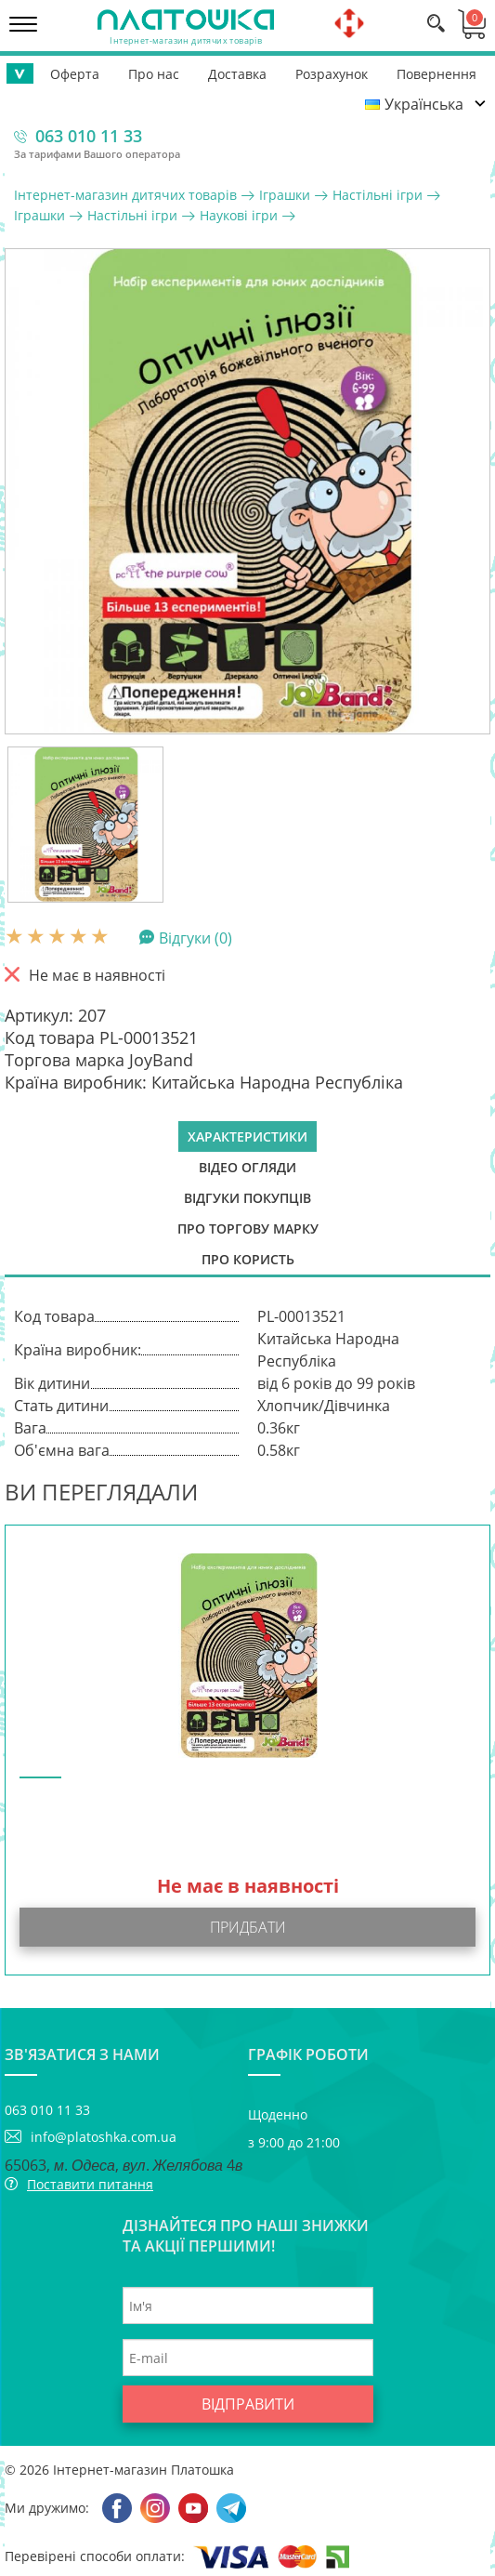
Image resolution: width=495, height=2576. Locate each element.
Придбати (248, 1927)
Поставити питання (90, 2184)
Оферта (74, 74)
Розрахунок (331, 74)
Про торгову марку (248, 1228)
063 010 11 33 (88, 136)
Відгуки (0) (195, 937)
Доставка (237, 74)
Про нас (153, 74)
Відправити (248, 2404)
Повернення (436, 74)
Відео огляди (247, 1167)
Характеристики (247, 1136)
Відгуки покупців (247, 1198)
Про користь (248, 1259)
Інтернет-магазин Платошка (143, 2469)
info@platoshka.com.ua (103, 2137)
